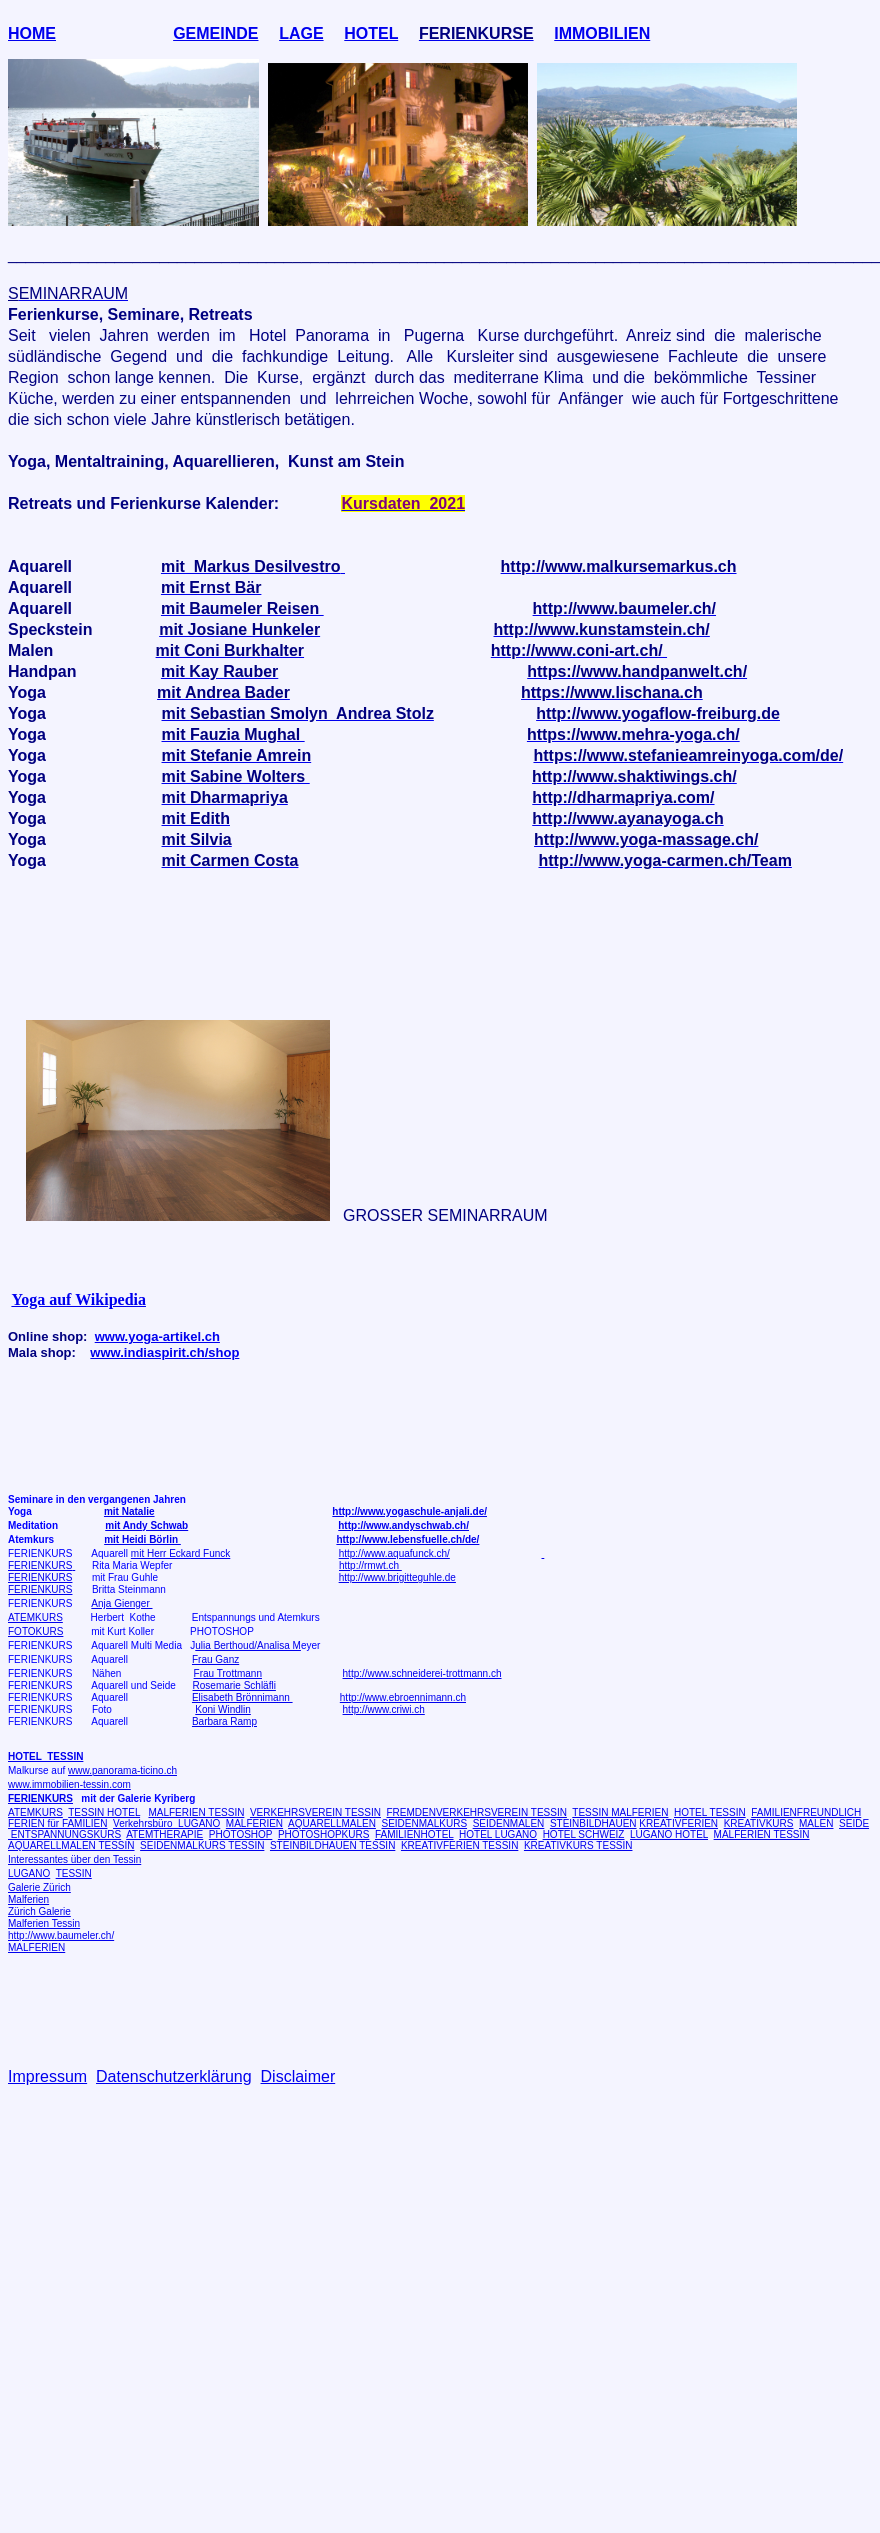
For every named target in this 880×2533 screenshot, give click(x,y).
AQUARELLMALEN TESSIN (71, 1845)
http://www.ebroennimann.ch (403, 1697)
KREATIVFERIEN (678, 1823)
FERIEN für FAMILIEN (57, 1823)
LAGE (301, 33)
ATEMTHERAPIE (164, 1834)
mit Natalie (129, 1511)
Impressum (47, 2076)
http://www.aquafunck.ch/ (394, 1553)
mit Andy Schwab (146, 1525)
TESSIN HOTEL (104, 1812)
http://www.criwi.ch (384, 1709)
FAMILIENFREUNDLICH (806, 1812)
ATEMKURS (35, 1617)
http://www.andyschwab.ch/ (403, 1525)
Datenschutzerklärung (174, 2076)
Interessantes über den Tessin (74, 1859)
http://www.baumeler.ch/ (61, 1935)
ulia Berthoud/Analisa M (248, 1645)
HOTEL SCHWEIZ (584, 1834)
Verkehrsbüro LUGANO (166, 1823)
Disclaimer (298, 2076)
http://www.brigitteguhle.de (397, 1577)
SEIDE (854, 1823)
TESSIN (74, 1873)
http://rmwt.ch (370, 1565)
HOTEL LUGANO (498, 1834)
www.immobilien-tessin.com (69, 1784)
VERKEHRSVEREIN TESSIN (315, 1812)
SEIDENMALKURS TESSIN (202, 1845)
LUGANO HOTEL (669, 1834)
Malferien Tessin (44, 1923)
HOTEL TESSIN (710, 1812)
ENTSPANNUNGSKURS (64, 1834)
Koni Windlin (223, 1709)
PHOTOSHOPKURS (324, 1834)
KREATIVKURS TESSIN (578, 1845)
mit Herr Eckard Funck (180, 1553)
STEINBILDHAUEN (593, 1823)
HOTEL (371, 33)
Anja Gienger (121, 1603)
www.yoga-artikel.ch (157, 1336)
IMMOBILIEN (602, 33)
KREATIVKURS (759, 1823)
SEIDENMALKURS (424, 1823)
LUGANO (29, 1873)
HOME (32, 33)
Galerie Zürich (39, 1887)
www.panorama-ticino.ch (122, 1770)
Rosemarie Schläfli (234, 1685)
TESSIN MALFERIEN (620, 1812)
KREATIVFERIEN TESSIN (459, 1845)
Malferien (28, 1899)
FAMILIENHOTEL (414, 1834)
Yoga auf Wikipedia (78, 1299)
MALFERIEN (254, 1823)
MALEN (816, 1823)
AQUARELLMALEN (332, 1823)
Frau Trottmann (228, 1673)
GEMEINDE (215, 33)
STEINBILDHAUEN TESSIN (332, 1845)
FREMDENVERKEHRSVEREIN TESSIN (476, 1812)
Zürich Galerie (39, 1911)
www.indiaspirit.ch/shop (164, 1352)
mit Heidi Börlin (142, 1539)
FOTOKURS (35, 1631)
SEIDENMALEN (509, 1823)
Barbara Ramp (224, 1721)
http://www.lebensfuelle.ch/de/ (407, 1539)
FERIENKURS (40, 1565)
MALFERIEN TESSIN (196, 1812)
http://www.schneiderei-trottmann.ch (422, 1673)
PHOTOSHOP (241, 1834)
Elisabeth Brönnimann (242, 1697)
